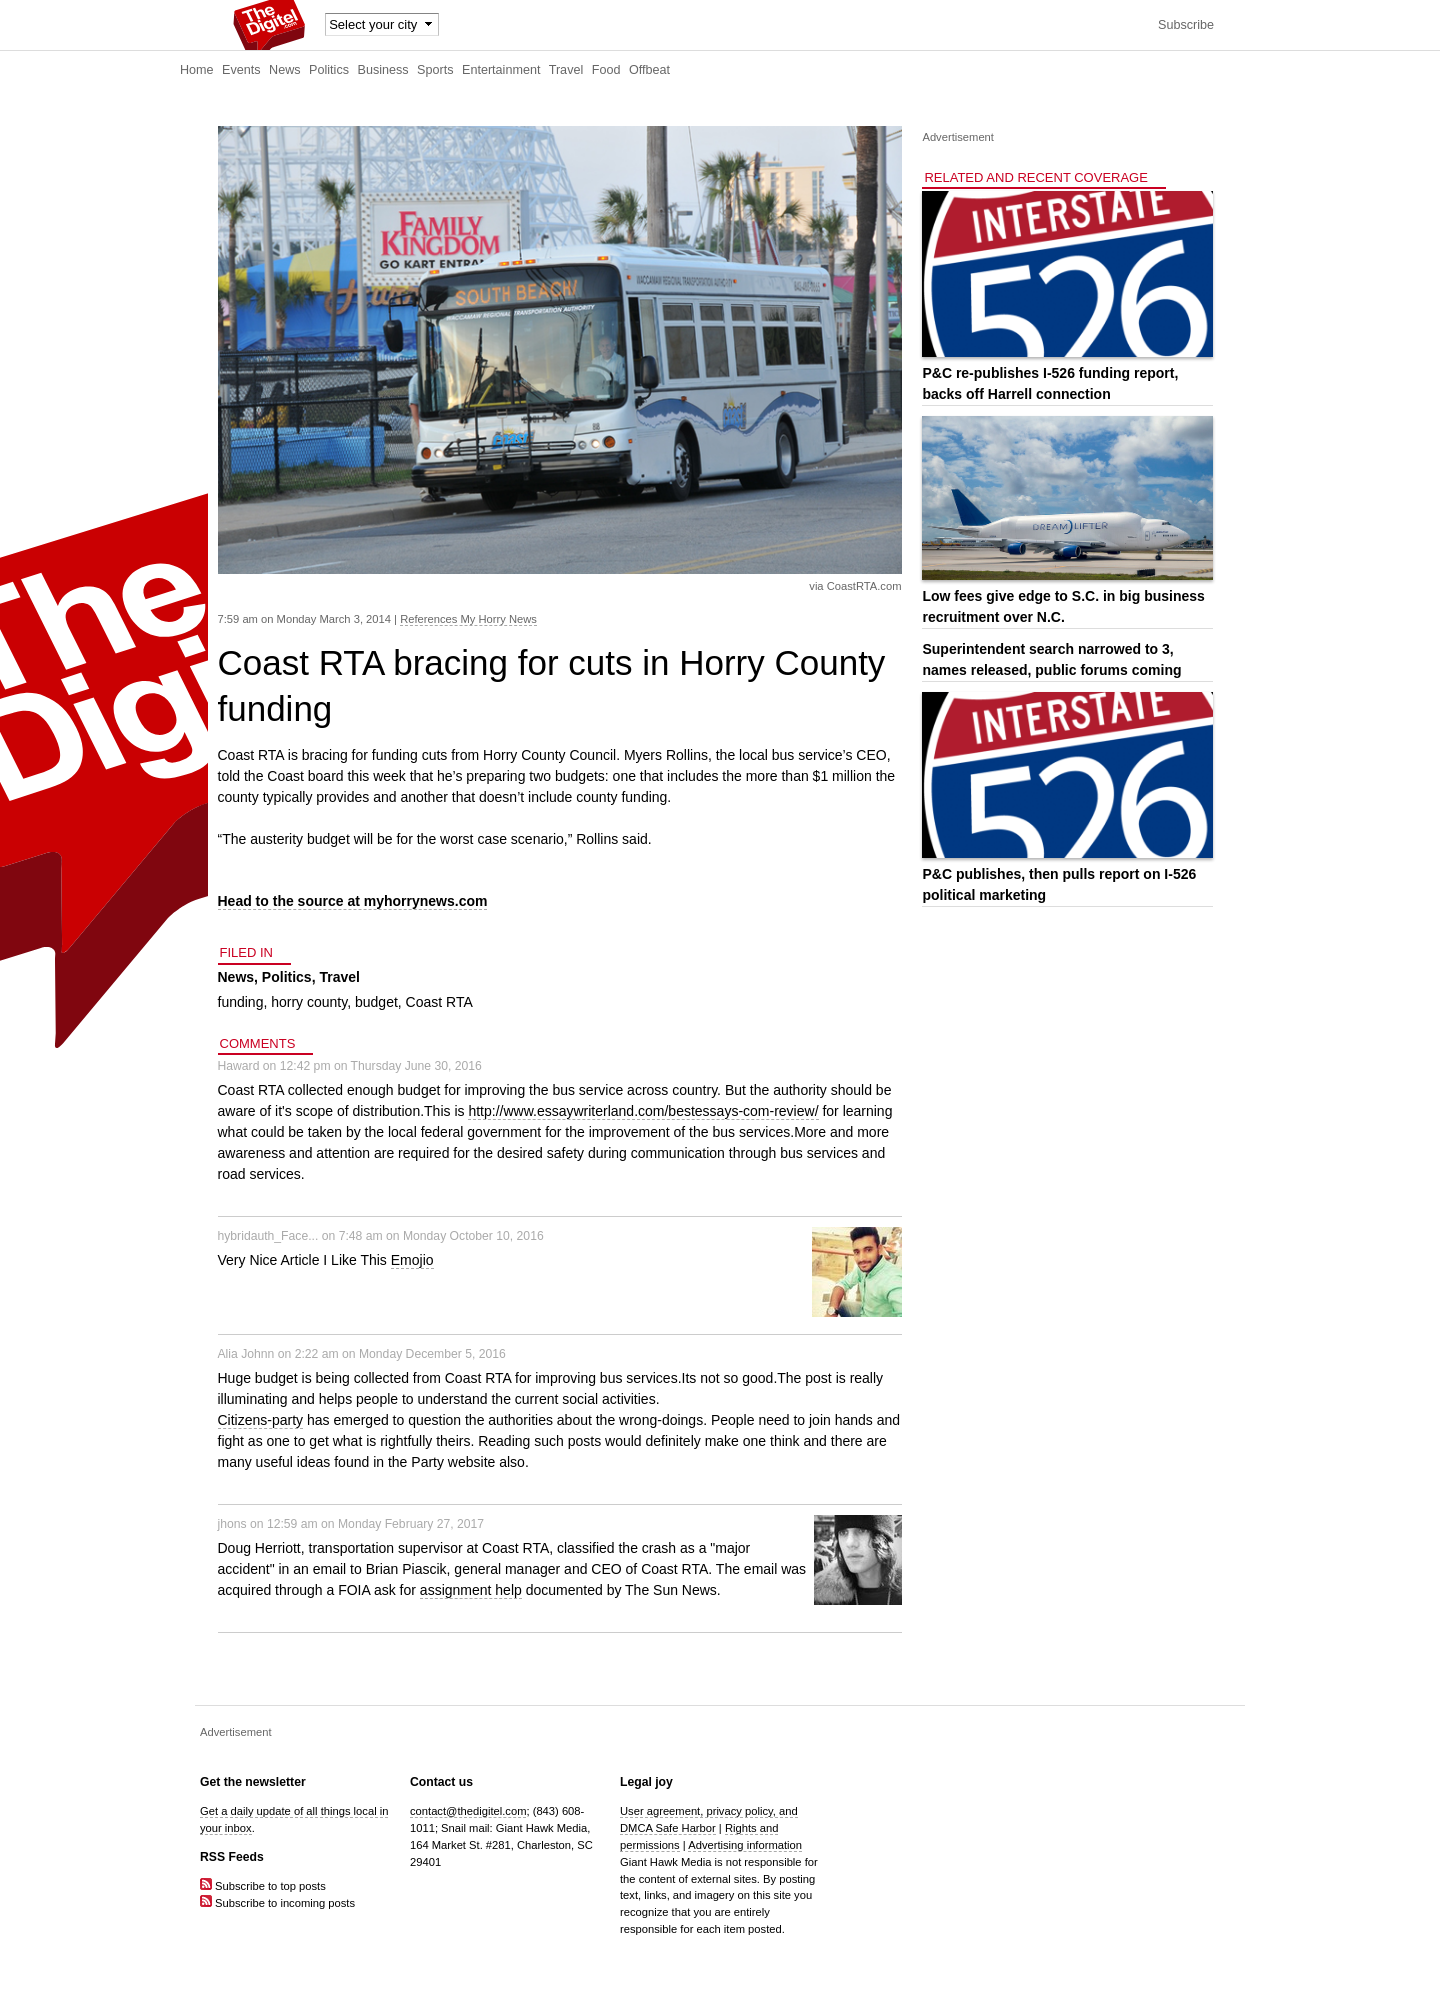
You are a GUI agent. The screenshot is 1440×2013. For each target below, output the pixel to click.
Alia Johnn (246, 1354)
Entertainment (501, 70)
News (285, 70)
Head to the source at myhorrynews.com (353, 901)
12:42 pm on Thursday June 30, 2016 (381, 1066)
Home (197, 70)
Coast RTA (439, 1002)
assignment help (471, 1590)
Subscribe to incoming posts (277, 1903)
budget (376, 1002)
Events (241, 70)
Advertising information (745, 1845)
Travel (566, 70)
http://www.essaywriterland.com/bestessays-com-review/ (643, 1111)
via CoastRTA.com (855, 586)
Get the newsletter (253, 1782)
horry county (309, 1002)
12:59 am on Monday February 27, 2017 (375, 1524)
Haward (239, 1066)
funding (241, 1002)
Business (383, 70)
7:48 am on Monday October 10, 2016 (441, 1236)
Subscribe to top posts (263, 1886)
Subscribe (1186, 25)
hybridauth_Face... (268, 1236)
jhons (232, 1524)
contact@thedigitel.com (468, 1811)
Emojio (412, 1260)
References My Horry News (468, 619)
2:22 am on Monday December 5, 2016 (400, 1354)
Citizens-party (261, 1420)
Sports (435, 70)
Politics (329, 70)
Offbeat (649, 70)
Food (606, 70)
